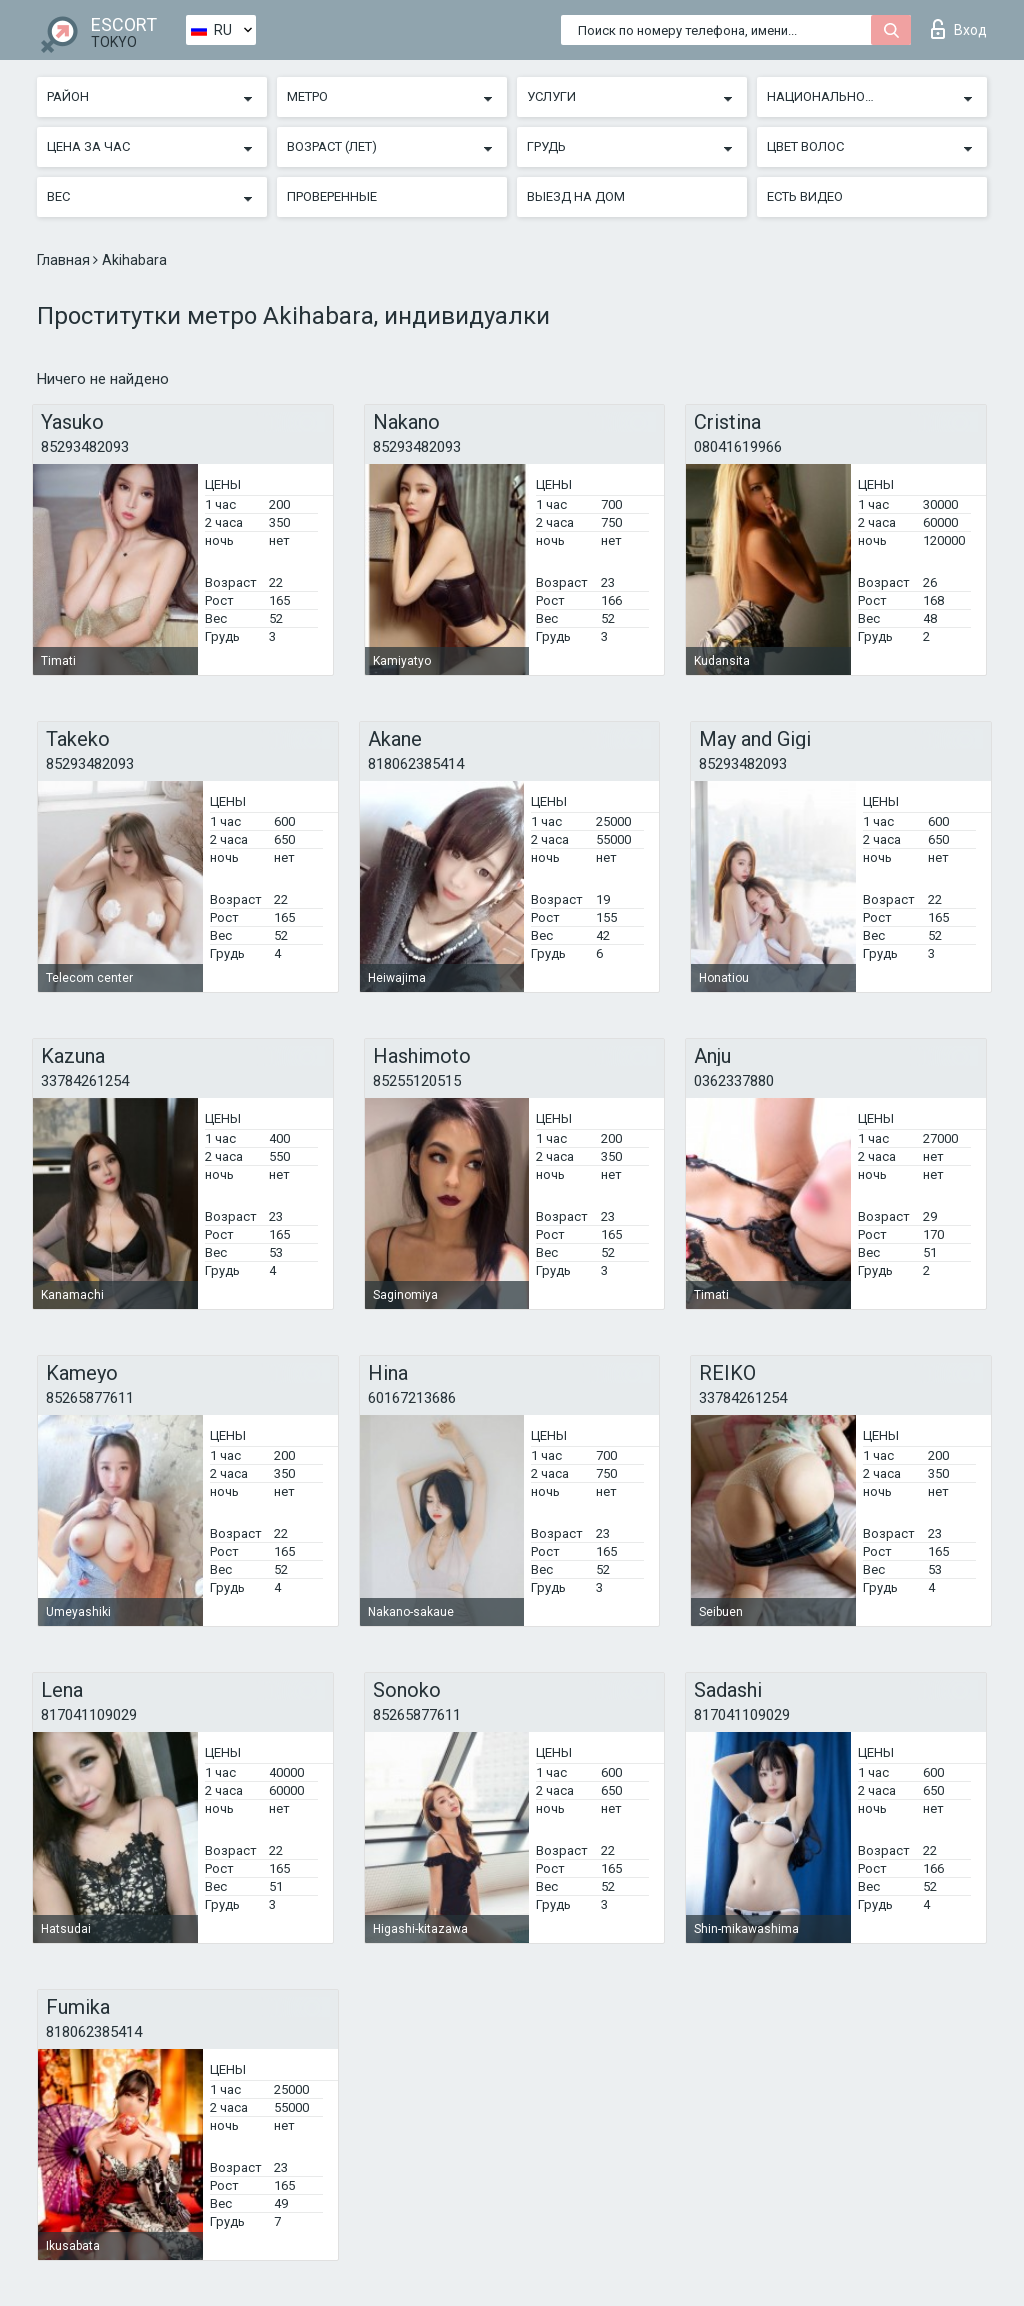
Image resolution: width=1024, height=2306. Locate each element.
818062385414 (416, 764)
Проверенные (332, 196)
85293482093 (85, 447)
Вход (959, 29)
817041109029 (89, 1715)
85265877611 (90, 1398)
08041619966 (738, 447)
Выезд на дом (576, 196)
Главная (65, 260)
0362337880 (734, 1081)
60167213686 (412, 1398)
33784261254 (85, 1081)
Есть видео (805, 196)
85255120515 (417, 1081)
